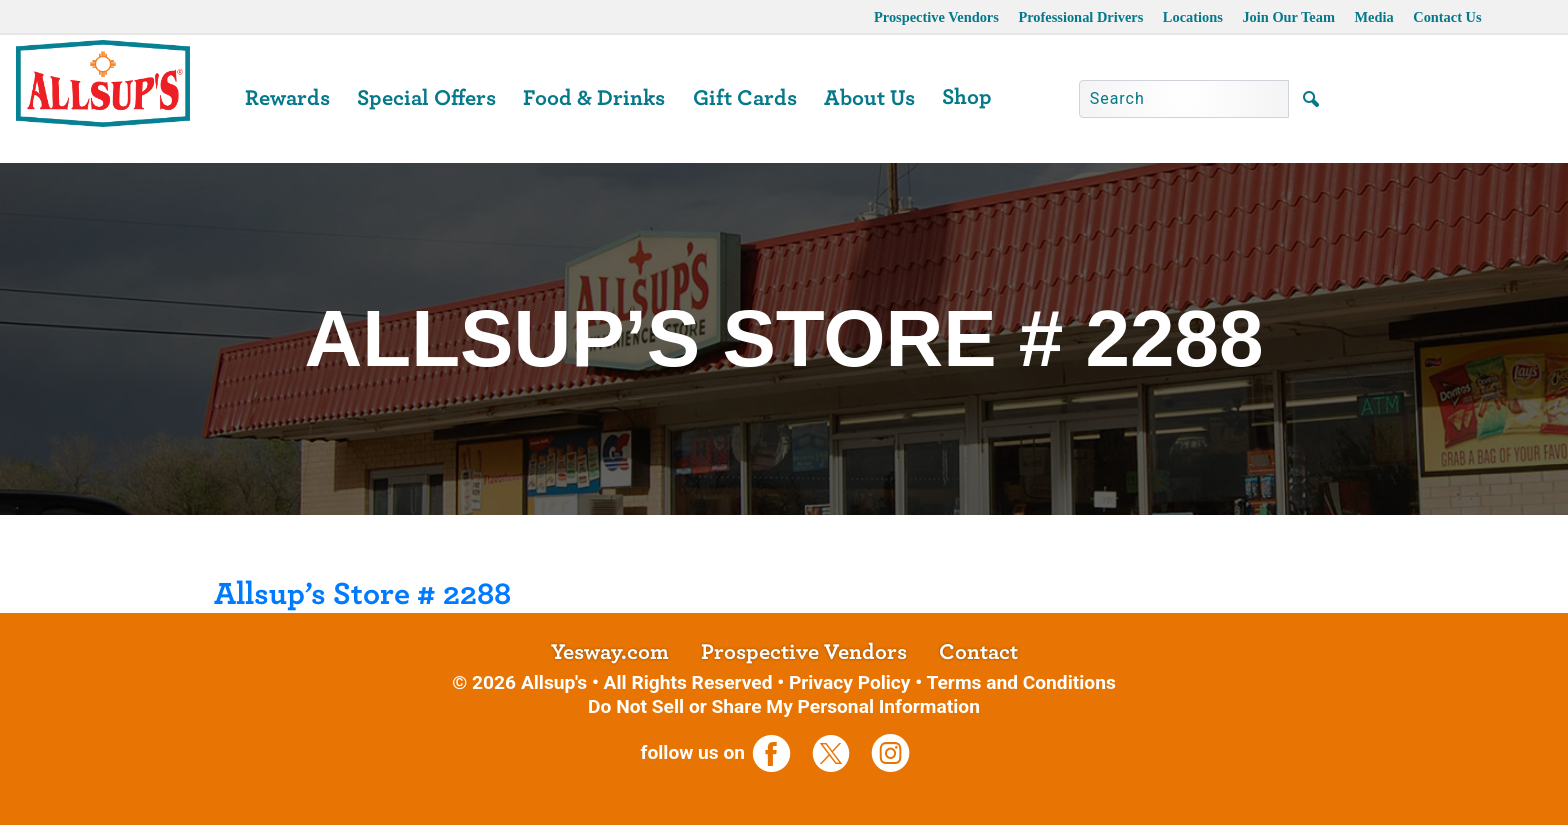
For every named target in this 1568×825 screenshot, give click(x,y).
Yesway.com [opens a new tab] (610, 652)
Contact (978, 652)
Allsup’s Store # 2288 (362, 594)
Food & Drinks (594, 98)
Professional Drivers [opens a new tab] (1080, 17)
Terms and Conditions (1020, 682)
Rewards (287, 98)
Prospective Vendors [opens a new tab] (936, 17)
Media (1373, 17)
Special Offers (426, 98)
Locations (1193, 17)
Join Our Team (1288, 17)
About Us (869, 98)
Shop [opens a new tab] (967, 97)
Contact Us (1447, 17)
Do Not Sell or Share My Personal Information (784, 706)
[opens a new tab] (779, 752)
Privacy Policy (850, 682)
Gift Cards (745, 98)
